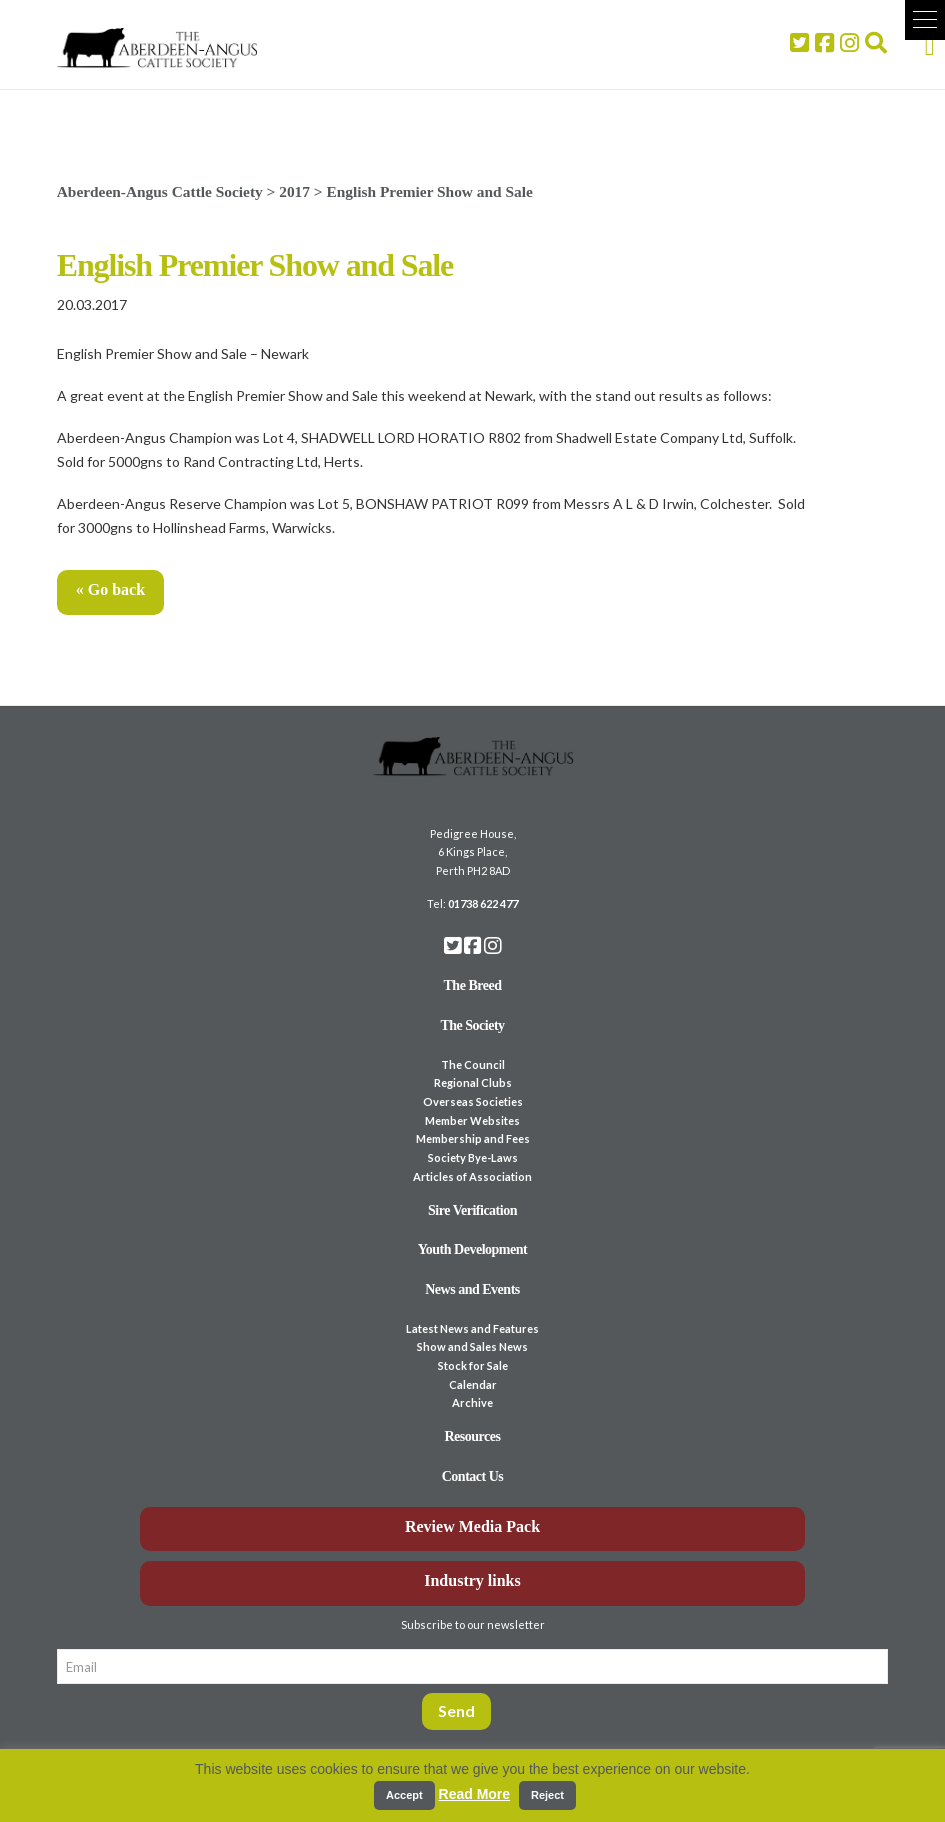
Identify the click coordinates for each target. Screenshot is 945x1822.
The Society (472, 1025)
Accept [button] (404, 1795)
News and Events (472, 1289)
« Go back (110, 589)
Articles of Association (472, 1176)
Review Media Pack (472, 1526)
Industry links (472, 1580)
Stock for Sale (473, 1365)
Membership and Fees (473, 1138)
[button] (925, 20)
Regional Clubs (473, 1082)
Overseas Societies (473, 1101)
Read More (475, 1794)
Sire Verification (472, 1210)
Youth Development (473, 1249)
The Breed (473, 985)
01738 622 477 (483, 903)
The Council (473, 1064)
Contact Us (473, 1476)
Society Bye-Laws (473, 1157)
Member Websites (472, 1120)
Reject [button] (547, 1795)
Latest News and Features (472, 1328)
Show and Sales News (472, 1346)
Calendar (473, 1384)
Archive (472, 1402)
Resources (473, 1436)
